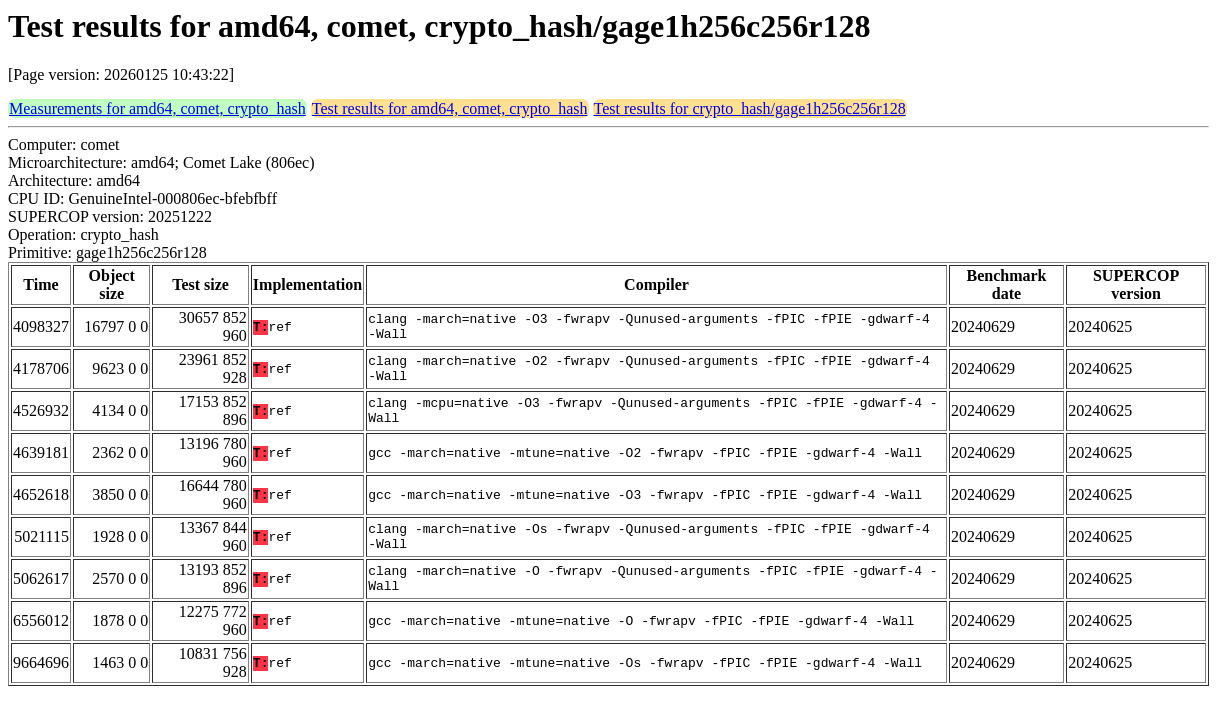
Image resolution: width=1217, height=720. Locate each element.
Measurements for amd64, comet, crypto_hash (157, 108)
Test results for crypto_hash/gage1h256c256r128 (750, 108)
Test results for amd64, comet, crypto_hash (450, 108)
